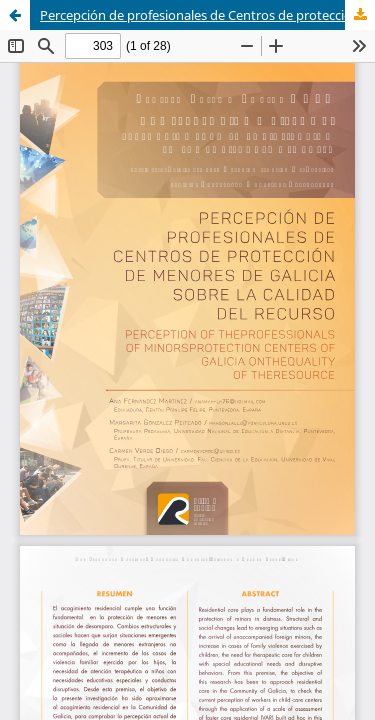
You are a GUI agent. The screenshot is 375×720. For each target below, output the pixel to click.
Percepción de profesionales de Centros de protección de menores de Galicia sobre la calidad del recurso (207, 15)
